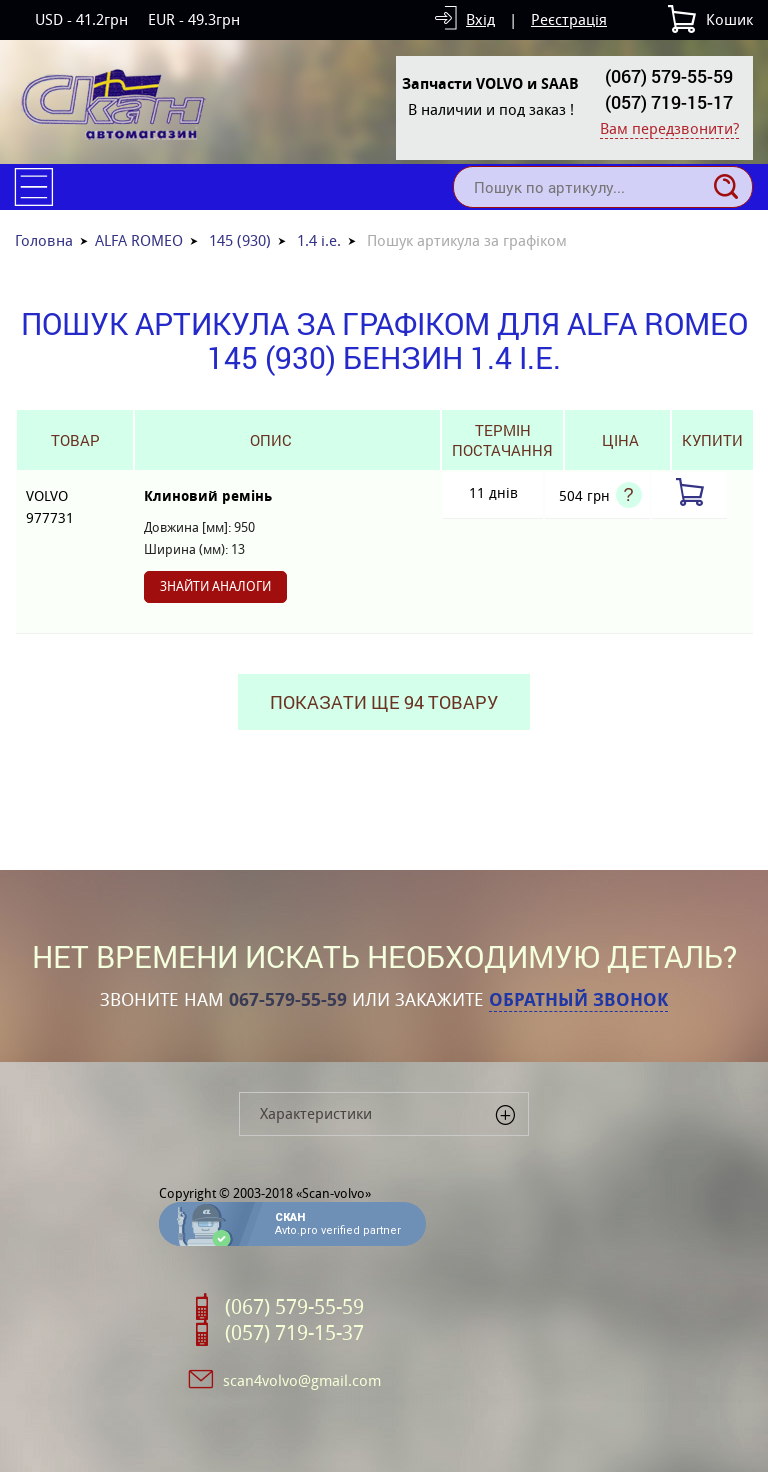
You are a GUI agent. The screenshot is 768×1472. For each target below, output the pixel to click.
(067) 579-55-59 (669, 76)
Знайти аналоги (215, 586)
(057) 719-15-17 (669, 102)
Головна (44, 240)
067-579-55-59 (288, 1000)
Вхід (480, 19)
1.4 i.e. (319, 240)
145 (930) (240, 240)
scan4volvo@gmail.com (302, 1380)
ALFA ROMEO (139, 240)
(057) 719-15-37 (294, 1333)
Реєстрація (569, 19)
